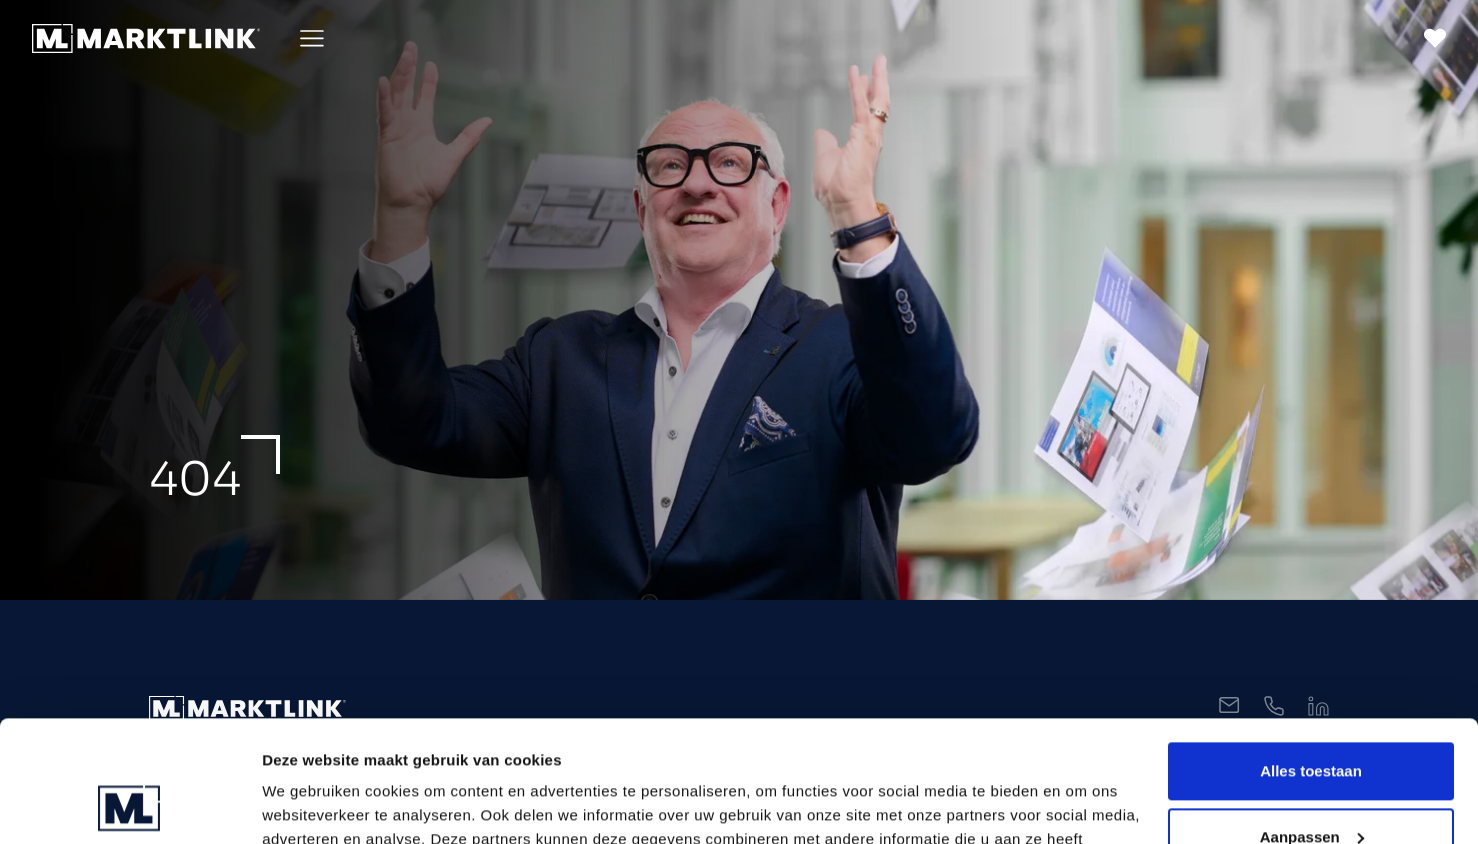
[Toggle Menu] (312, 38)
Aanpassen (1312, 722)
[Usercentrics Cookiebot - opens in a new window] (129, 805)
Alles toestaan (1311, 657)
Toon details (306, 804)
